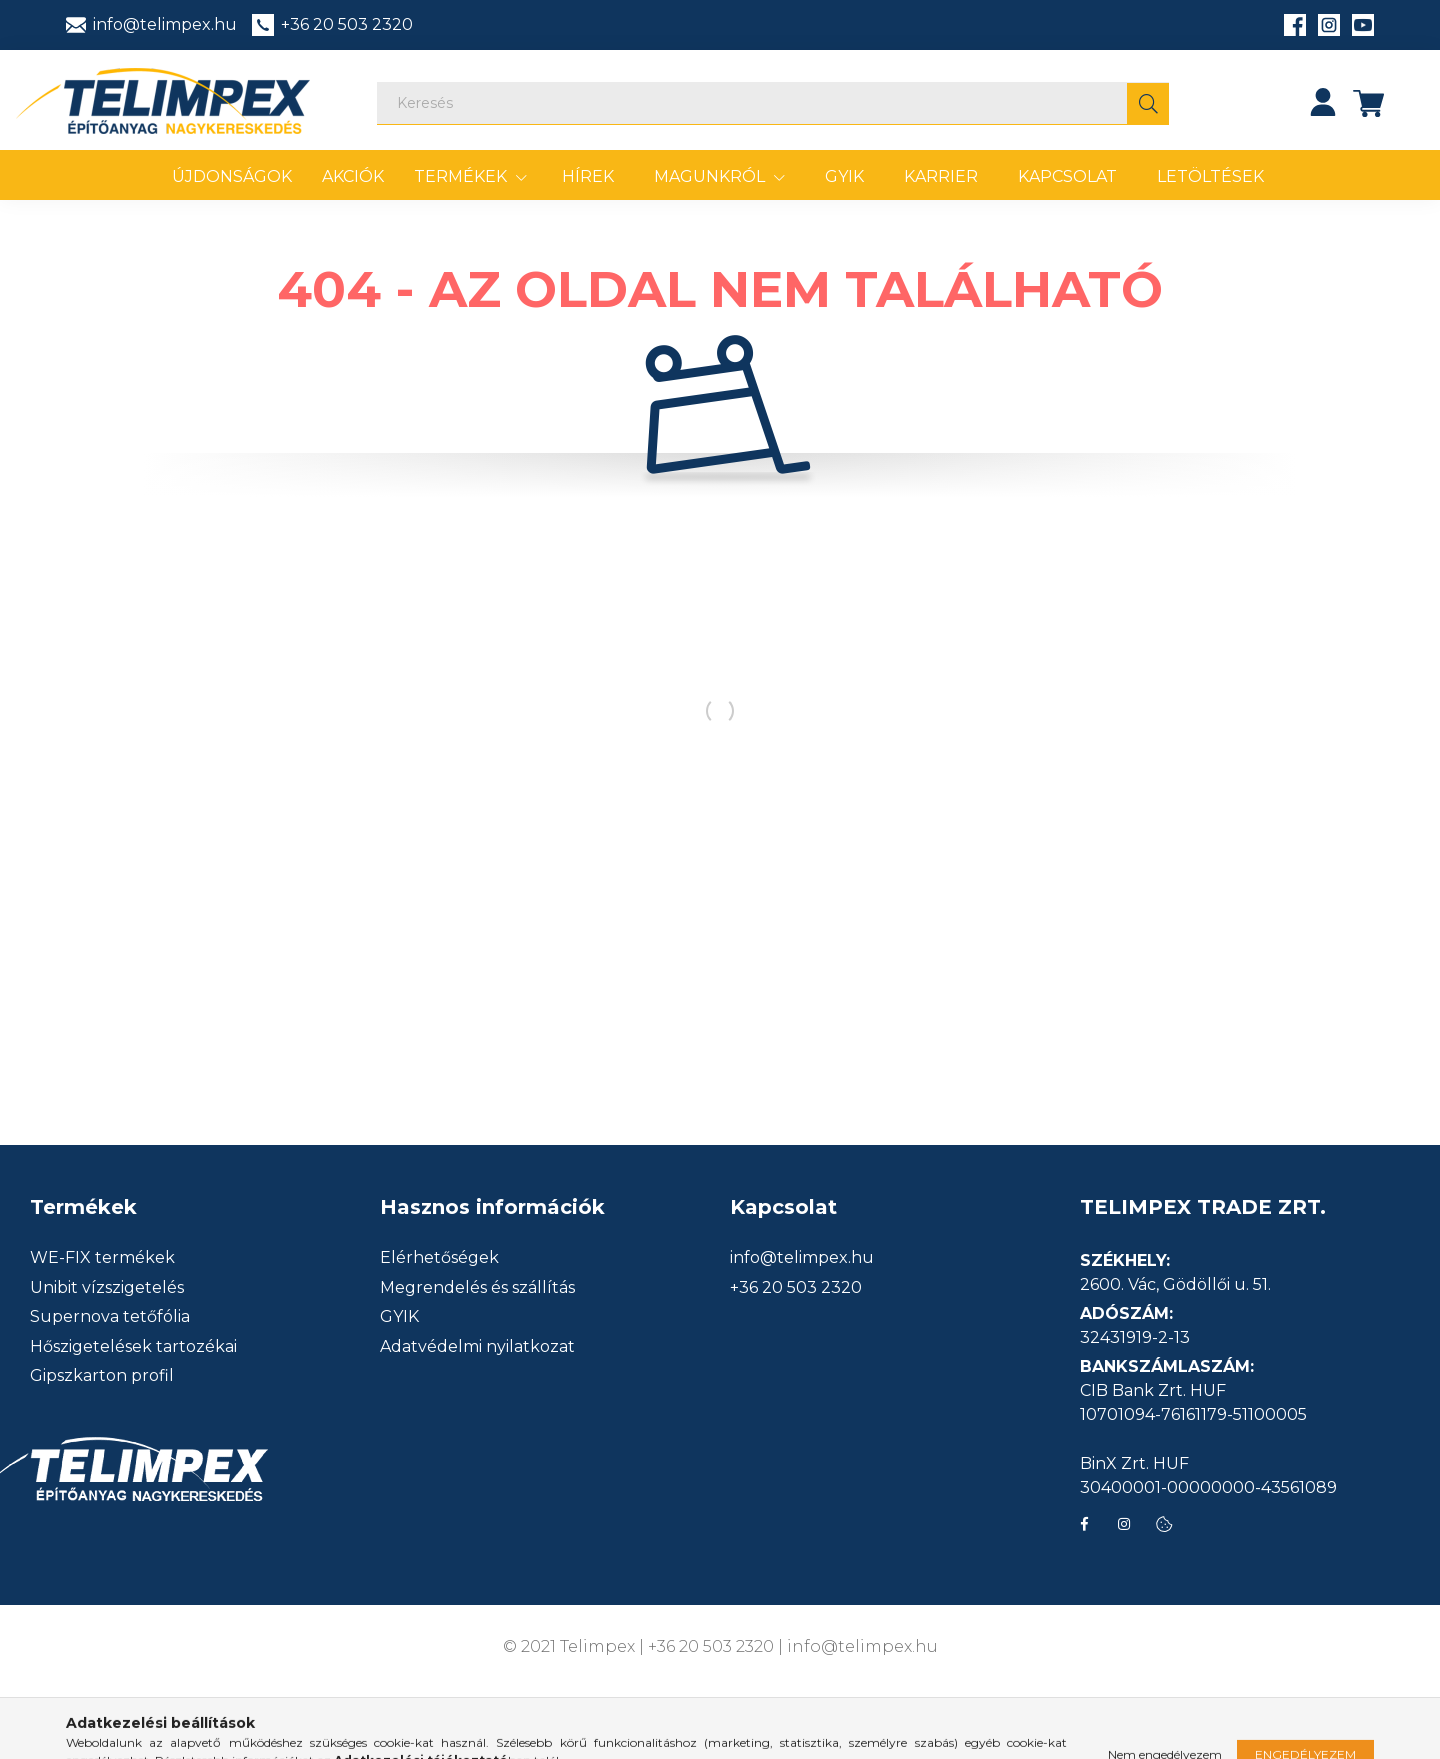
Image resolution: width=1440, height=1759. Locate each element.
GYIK (844, 176)
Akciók (353, 176)
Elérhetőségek (439, 1258)
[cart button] (1369, 102)
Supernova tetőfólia (110, 1317)
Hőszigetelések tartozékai (133, 1347)
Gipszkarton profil (102, 1376)
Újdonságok (232, 176)
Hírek (588, 176)
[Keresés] (773, 103)
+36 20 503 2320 (796, 1288)
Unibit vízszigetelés (107, 1288)
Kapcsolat (1067, 176)
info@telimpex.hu (802, 1258)
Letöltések (1210, 176)
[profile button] (1323, 102)
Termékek (462, 176)
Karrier (941, 176)
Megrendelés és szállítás (477, 1288)
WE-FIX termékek (102, 1258)
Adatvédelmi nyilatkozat (477, 1347)
